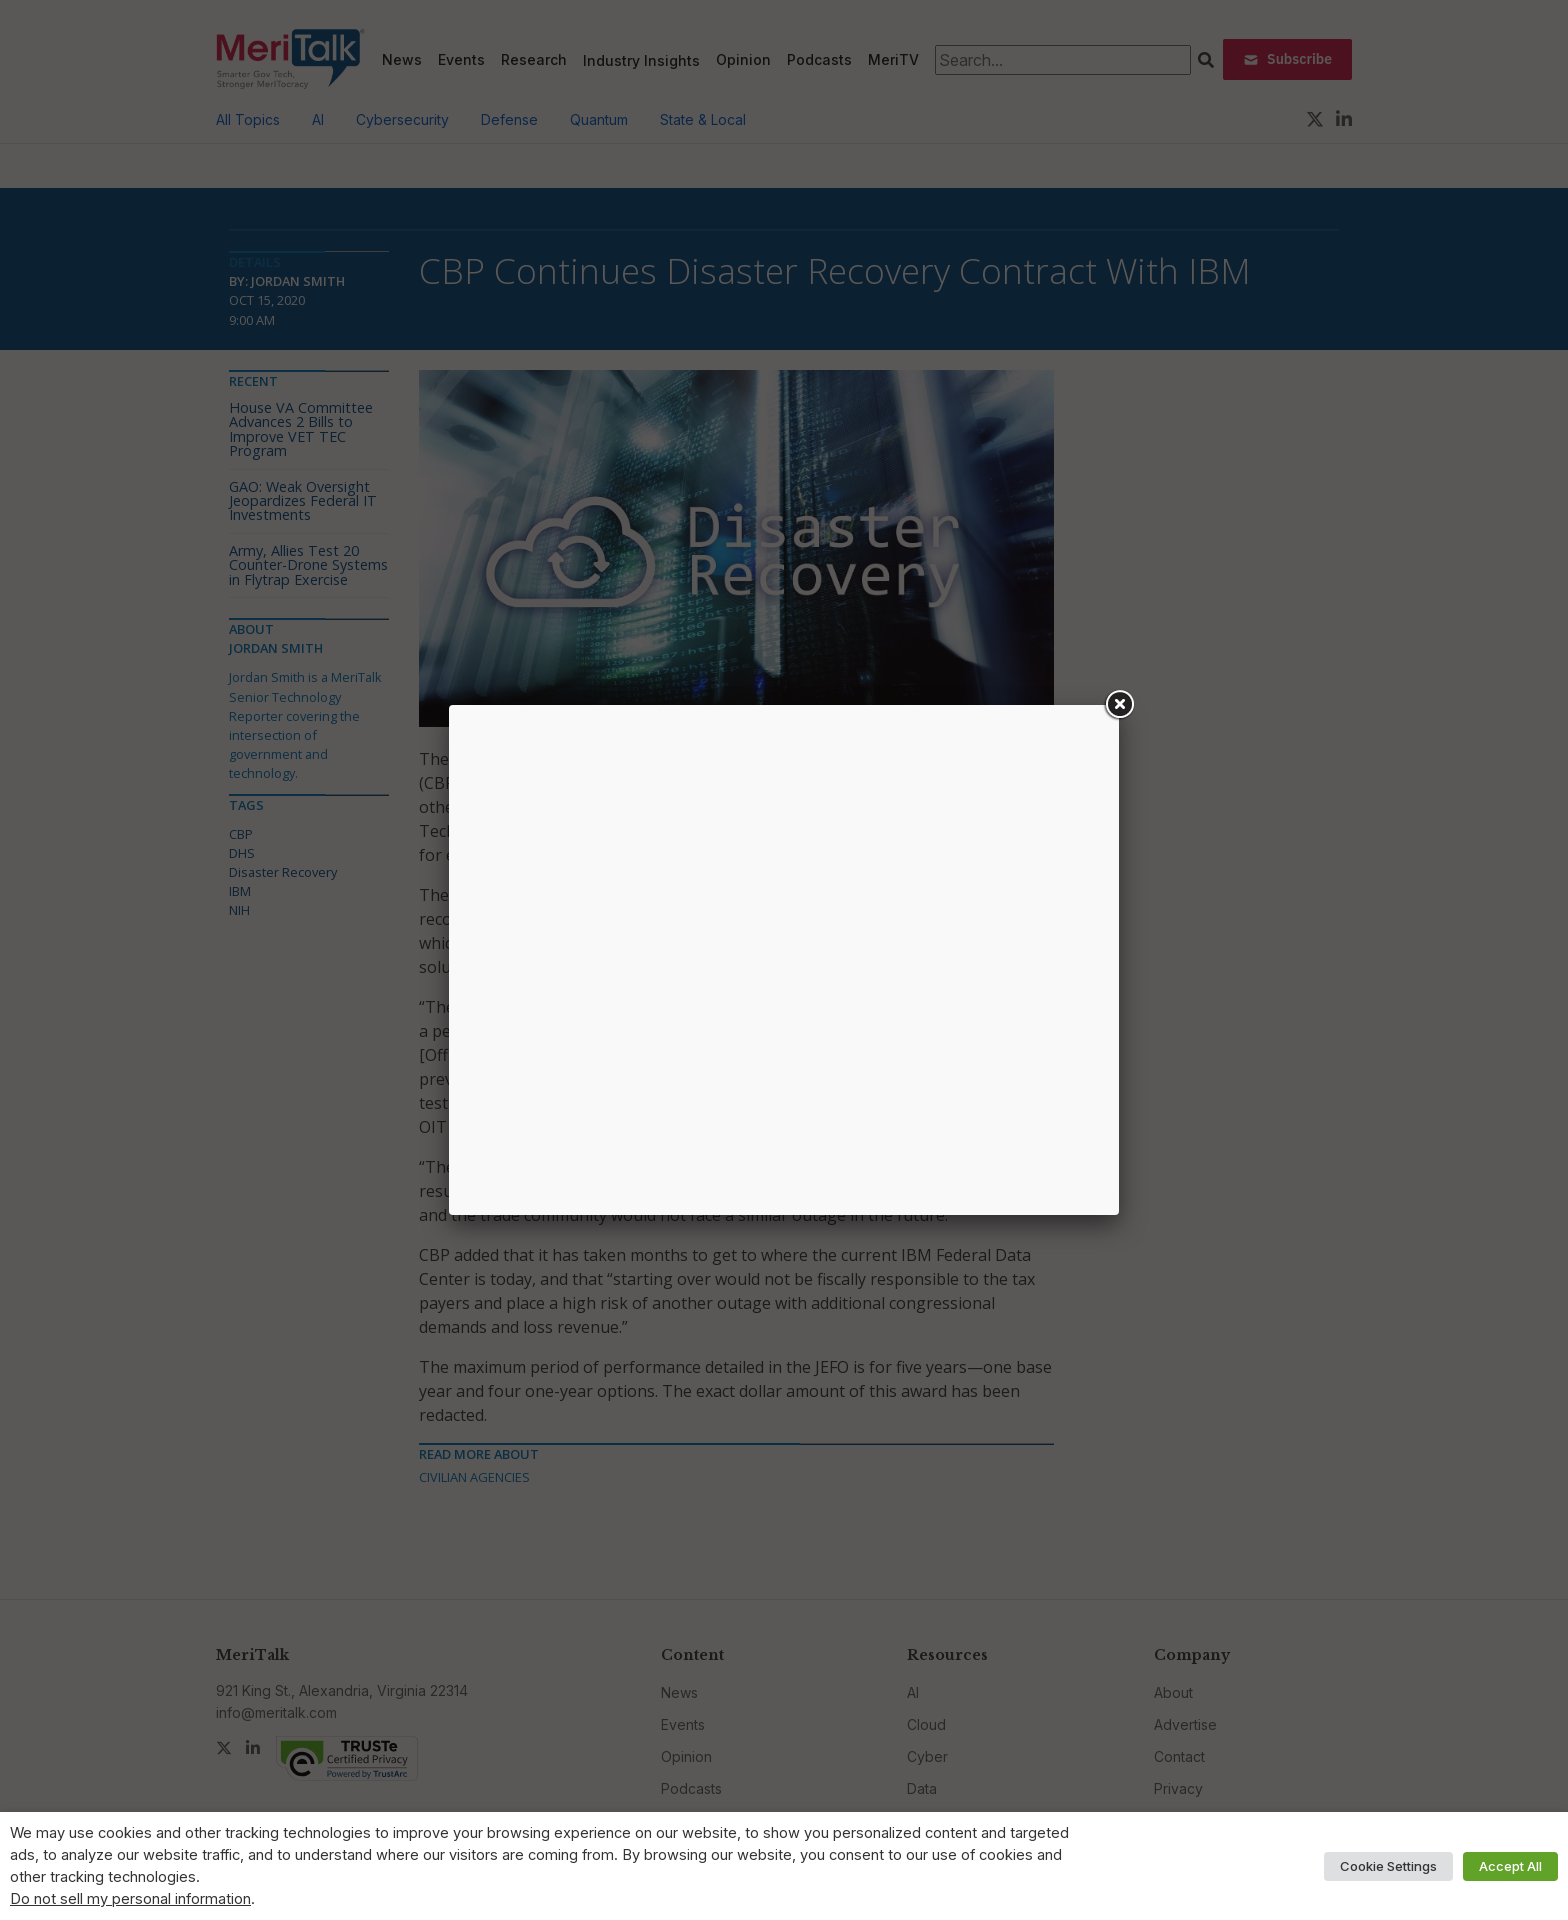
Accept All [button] (1510, 1866)
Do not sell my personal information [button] (130, 1899)
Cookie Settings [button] (1388, 1866)
